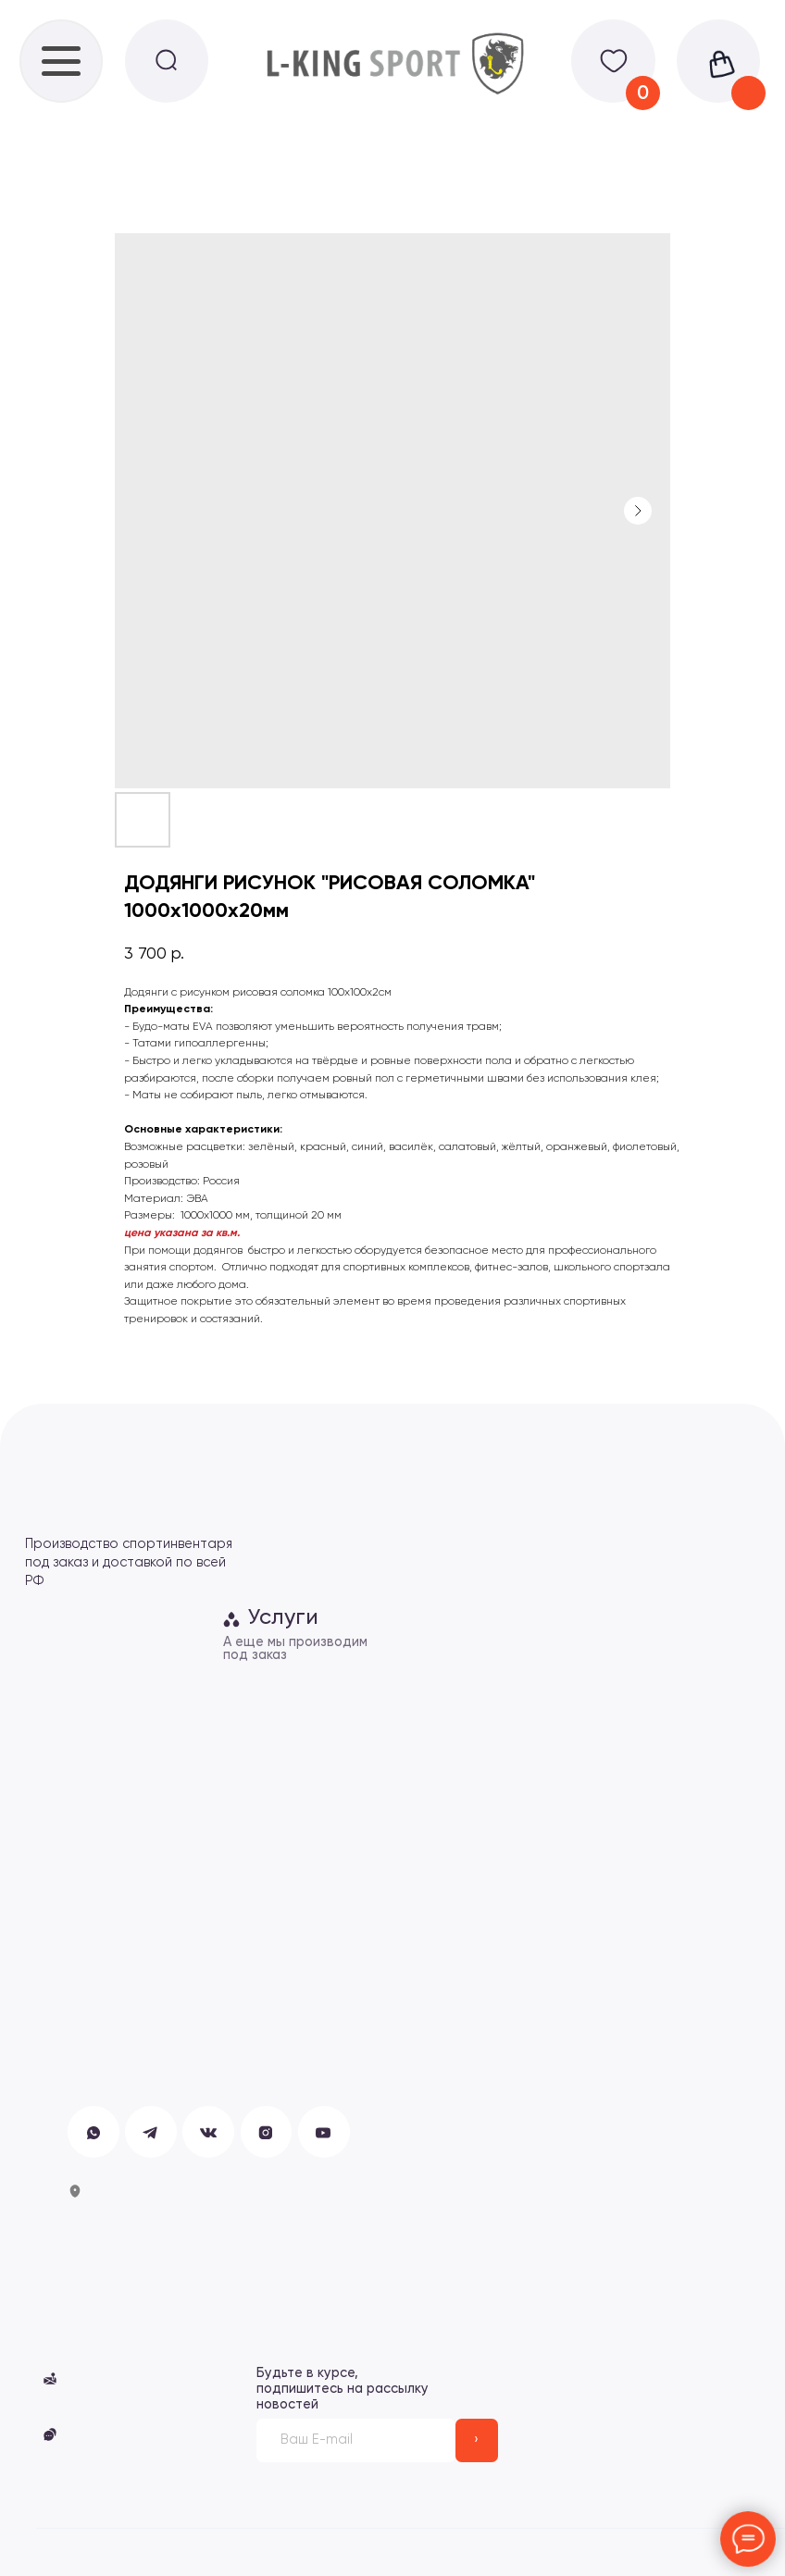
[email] (355, 2440)
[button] (50, 2434)
